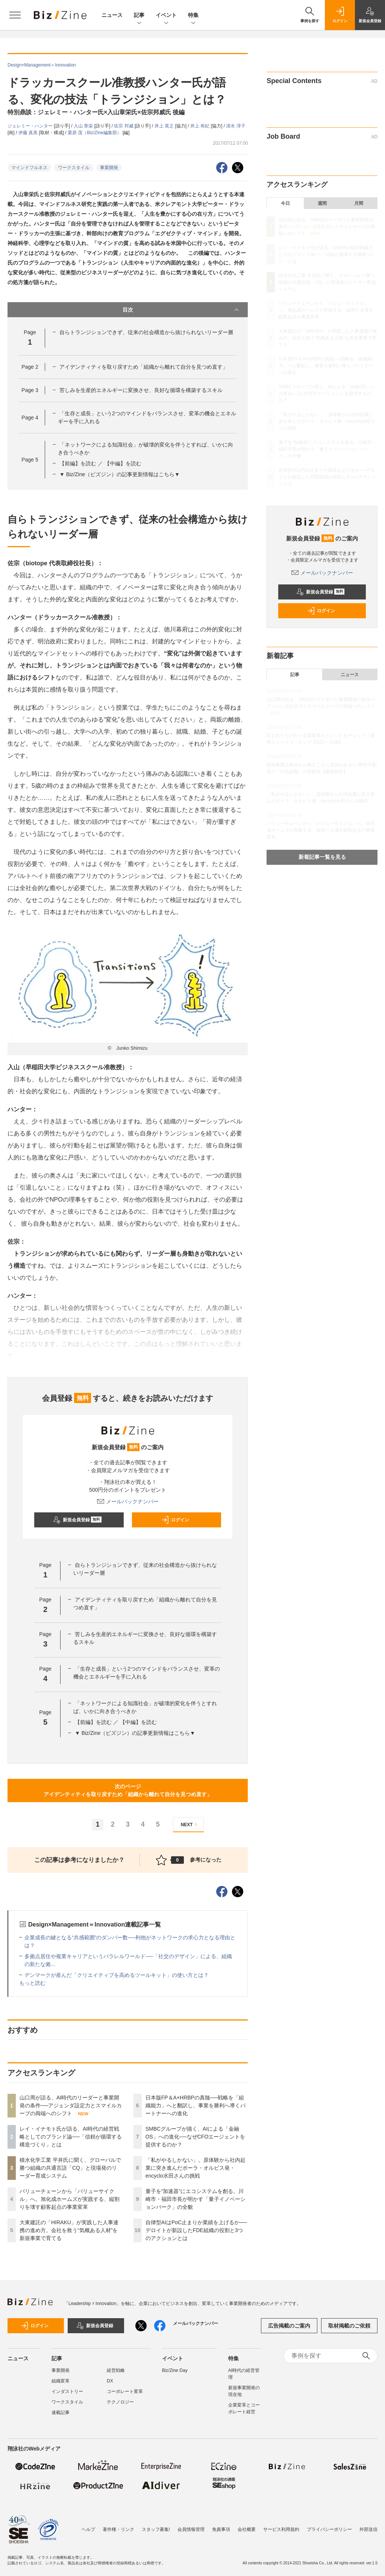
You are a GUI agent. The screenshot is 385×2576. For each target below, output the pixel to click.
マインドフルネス (29, 167)
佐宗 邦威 (124, 126)
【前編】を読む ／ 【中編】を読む (100, 463)
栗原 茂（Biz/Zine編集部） (95, 132)
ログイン (175, 1520)
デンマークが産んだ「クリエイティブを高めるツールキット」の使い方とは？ (116, 1975)
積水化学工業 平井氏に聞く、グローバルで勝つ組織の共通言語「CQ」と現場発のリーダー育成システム (70, 2168)
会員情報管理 (191, 2529)
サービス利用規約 (281, 2529)
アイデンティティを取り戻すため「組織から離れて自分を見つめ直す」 (143, 367)
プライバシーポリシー (329, 2529)
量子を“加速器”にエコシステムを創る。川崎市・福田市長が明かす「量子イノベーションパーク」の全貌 (196, 2199)
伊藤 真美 (28, 132)
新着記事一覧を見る (322, 857)
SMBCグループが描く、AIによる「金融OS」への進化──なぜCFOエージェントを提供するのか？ (196, 2137)
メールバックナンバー (128, 1501)
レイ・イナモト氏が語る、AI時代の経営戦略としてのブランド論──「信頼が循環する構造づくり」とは (71, 2137)
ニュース (112, 15)
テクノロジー (120, 2402)
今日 (285, 203)
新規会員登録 (77, 1520)
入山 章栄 (84, 126)
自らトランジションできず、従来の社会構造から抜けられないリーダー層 (146, 332)
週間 (322, 203)
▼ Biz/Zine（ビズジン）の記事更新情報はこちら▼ (119, 474)
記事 (139, 15)
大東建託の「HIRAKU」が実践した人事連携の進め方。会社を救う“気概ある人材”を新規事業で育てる (69, 2230)
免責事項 (221, 2529)
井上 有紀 (200, 126)
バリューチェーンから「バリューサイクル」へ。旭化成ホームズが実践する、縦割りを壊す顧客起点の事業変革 (70, 2199)
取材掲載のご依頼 (349, 2326)
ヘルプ (88, 2529)
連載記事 (61, 2412)
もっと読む (32, 1983)
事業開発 (109, 167)
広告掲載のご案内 (289, 2326)
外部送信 (368, 2529)
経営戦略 (116, 2370)
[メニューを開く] (15, 15)
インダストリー (67, 2391)
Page (29, 367)
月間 (358, 203)
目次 (182, 309)
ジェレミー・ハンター (31, 126)
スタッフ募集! (156, 2529)
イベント (166, 15)
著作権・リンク (118, 2529)
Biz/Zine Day (175, 2370)
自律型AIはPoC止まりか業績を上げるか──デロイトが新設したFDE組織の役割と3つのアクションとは (196, 2230)
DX (110, 2381)
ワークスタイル (73, 167)
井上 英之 (165, 126)
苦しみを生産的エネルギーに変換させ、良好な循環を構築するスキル (141, 390)
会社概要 (247, 2529)
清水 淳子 (235, 126)
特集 (193, 15)
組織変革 (61, 2381)
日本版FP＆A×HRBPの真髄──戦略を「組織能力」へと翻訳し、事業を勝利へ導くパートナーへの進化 (196, 2105)
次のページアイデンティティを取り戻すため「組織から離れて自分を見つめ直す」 (128, 1790)
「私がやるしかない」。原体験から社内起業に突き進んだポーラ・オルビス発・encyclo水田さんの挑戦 (196, 2168)
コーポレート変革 (125, 2391)
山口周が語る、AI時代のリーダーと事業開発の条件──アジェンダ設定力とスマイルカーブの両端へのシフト (71, 2105)
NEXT (190, 1824)
